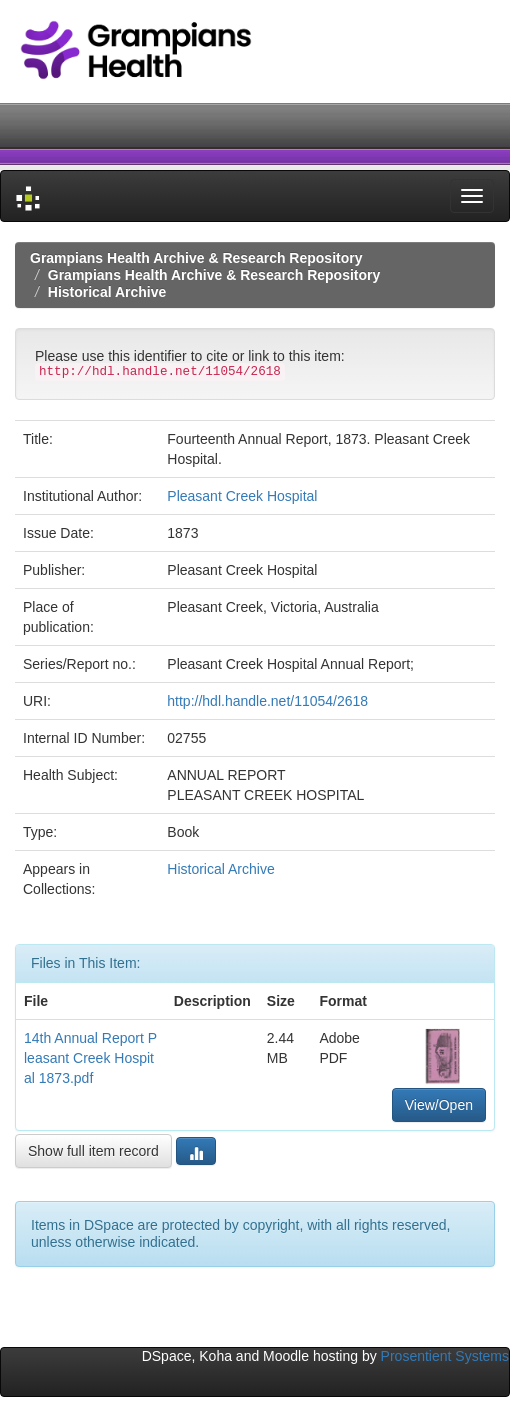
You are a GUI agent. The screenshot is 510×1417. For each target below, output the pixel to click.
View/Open (439, 1105)
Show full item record (93, 1151)
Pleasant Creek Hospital (242, 496)
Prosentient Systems (445, 1356)
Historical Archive (107, 292)
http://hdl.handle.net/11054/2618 (267, 701)
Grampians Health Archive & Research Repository (196, 258)
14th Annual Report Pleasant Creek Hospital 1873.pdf (90, 1058)
